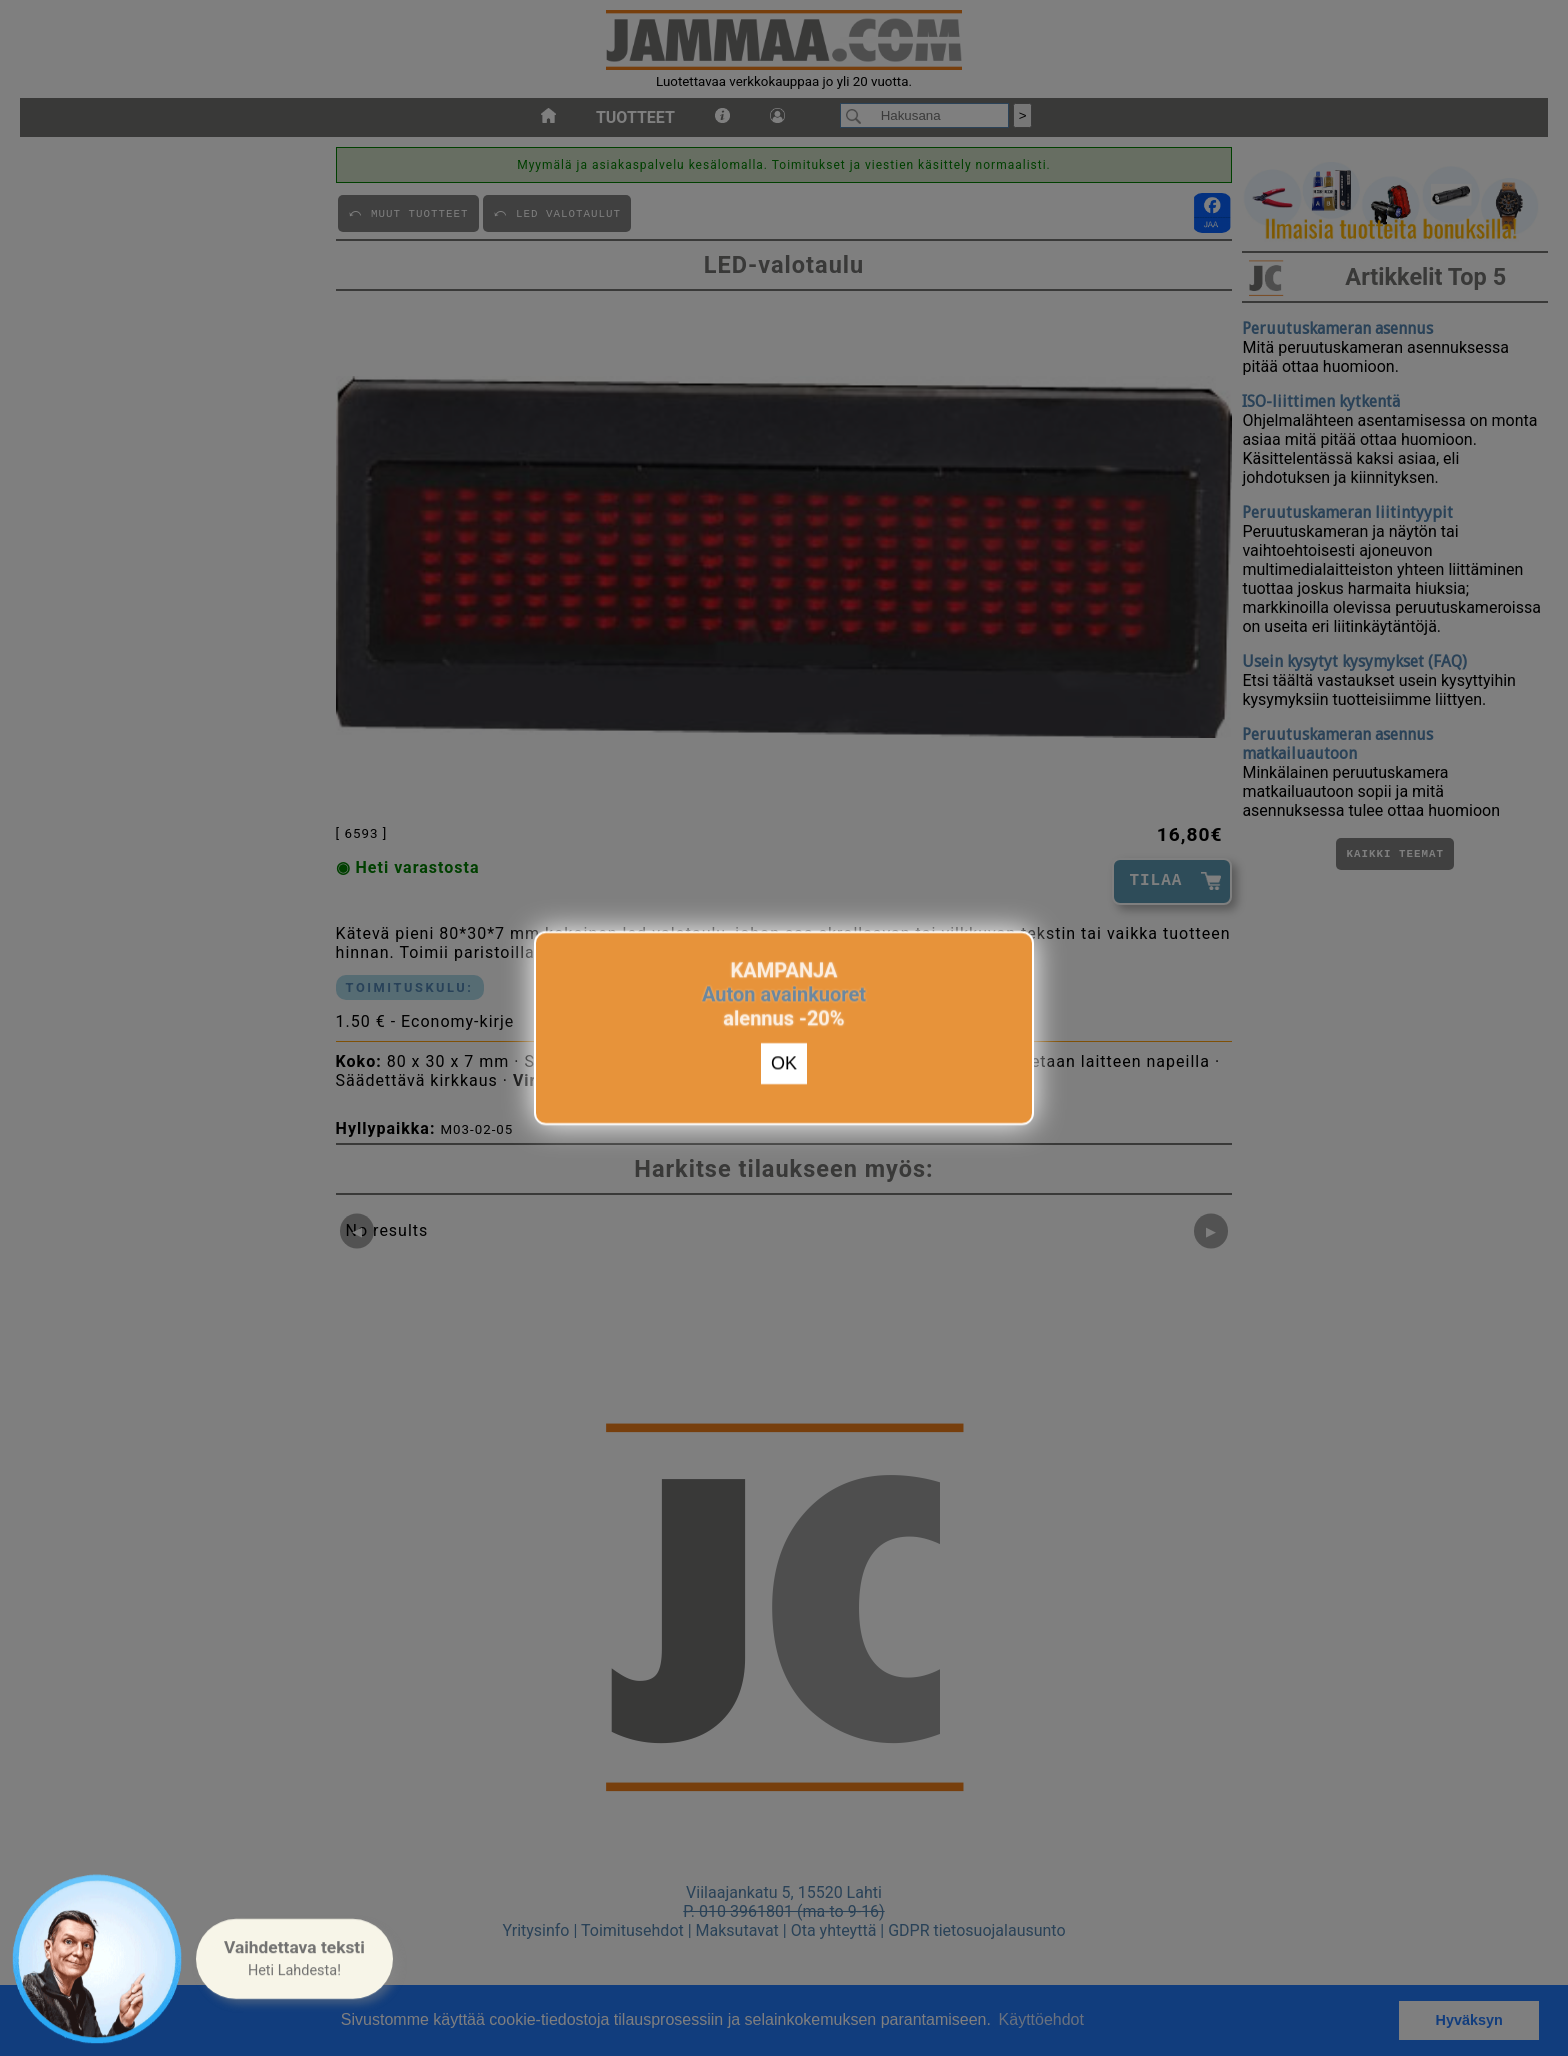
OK (784, 1060)
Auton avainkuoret (784, 990)
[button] (294, 1958)
